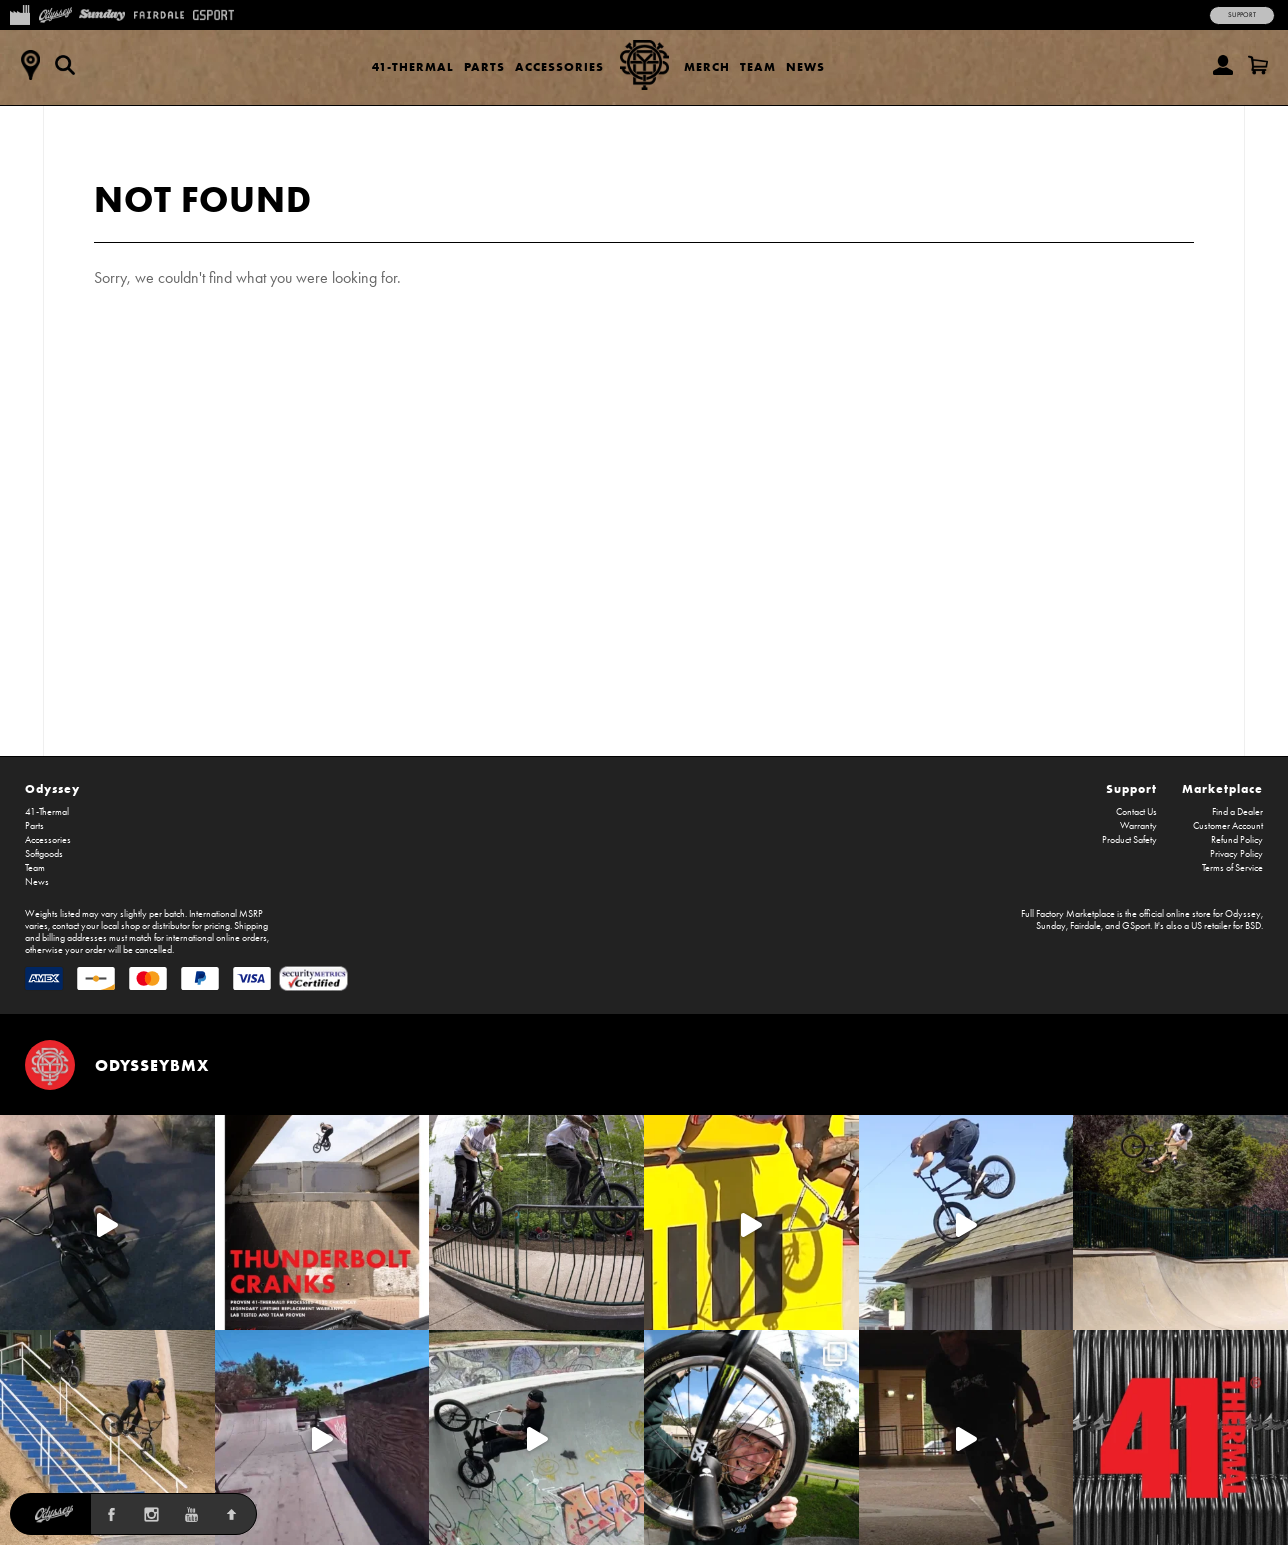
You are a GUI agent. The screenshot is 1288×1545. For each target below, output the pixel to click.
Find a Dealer (1237, 812)
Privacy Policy (1236, 854)
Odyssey (52, 788)
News (805, 66)
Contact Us (1136, 812)
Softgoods (44, 854)
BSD (1253, 926)
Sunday (1051, 926)
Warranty (1138, 826)
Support (1242, 15)
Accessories (559, 66)
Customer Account (1228, 826)
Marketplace (1222, 788)
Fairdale (1085, 926)
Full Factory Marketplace (1068, 914)
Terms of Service (1232, 868)
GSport (1136, 926)
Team (758, 66)
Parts (484, 66)
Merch (707, 66)
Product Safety (1129, 840)
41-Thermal (413, 66)
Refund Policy (1237, 840)
